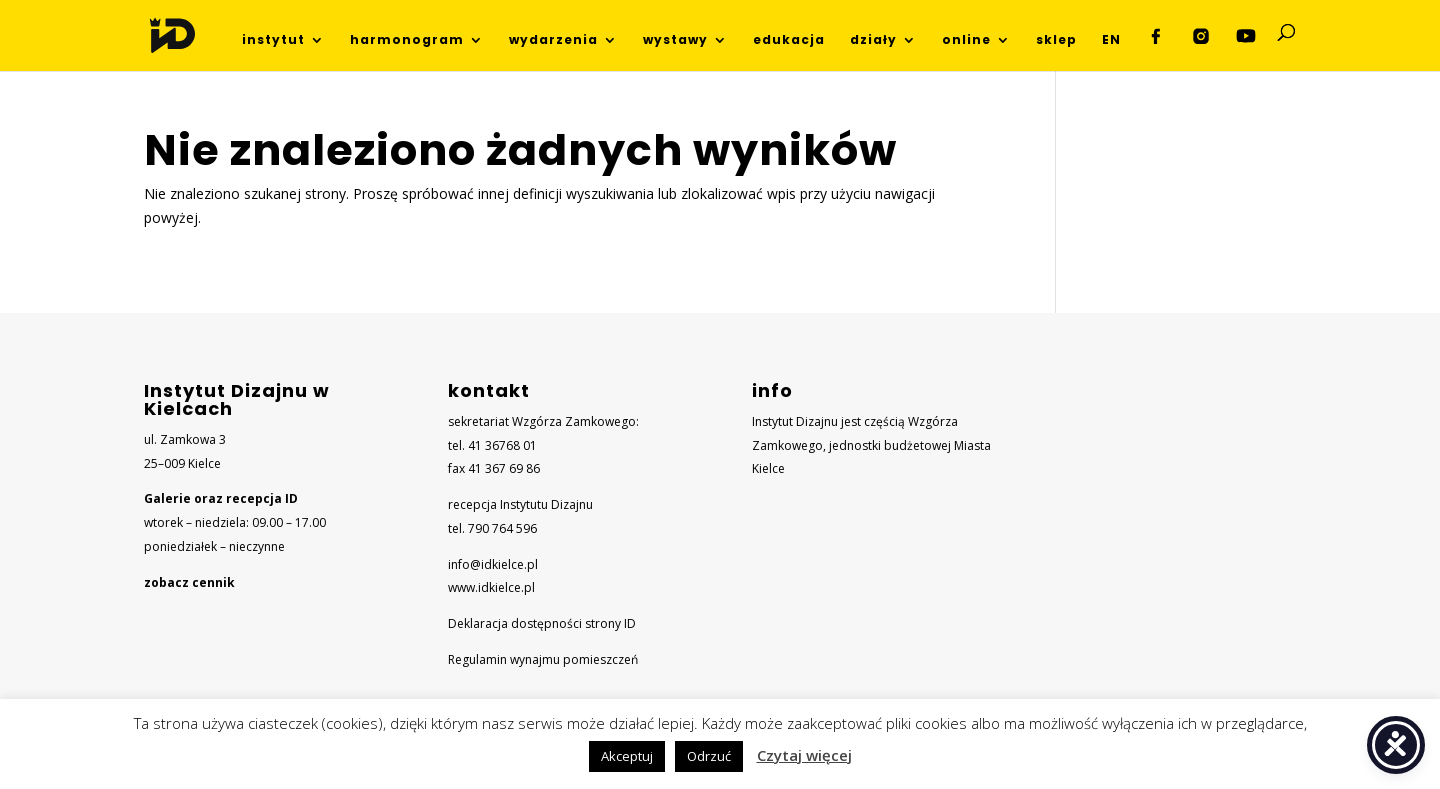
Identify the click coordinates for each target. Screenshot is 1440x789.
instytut (273, 40)
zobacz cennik (189, 582)
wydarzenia (553, 40)
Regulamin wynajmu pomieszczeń (543, 659)
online (966, 40)
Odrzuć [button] (709, 756)
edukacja (789, 40)
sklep (1056, 40)
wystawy (675, 40)
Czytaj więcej (804, 755)
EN (1111, 40)
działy (873, 40)
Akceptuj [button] (627, 756)
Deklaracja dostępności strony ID (542, 623)
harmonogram (407, 40)
